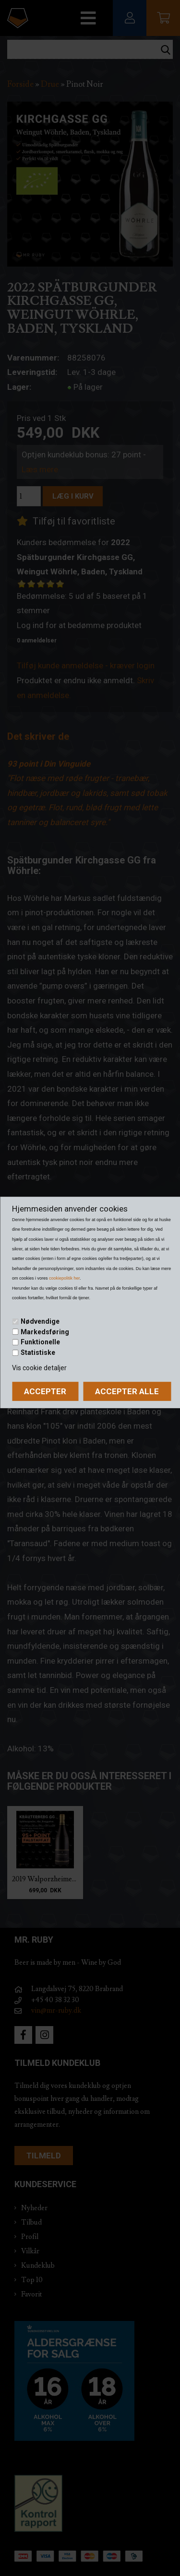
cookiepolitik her (64, 1278)
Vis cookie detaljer (39, 1368)
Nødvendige (40, 1321)
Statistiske (38, 1352)
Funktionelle (40, 1342)
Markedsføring (45, 1332)
